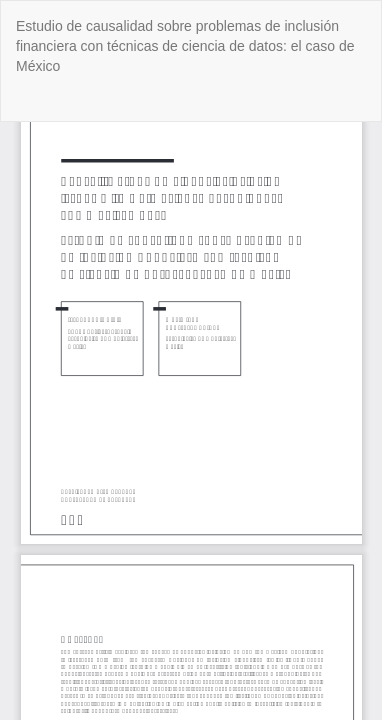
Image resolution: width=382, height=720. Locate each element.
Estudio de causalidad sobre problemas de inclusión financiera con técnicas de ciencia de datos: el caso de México (185, 46)
